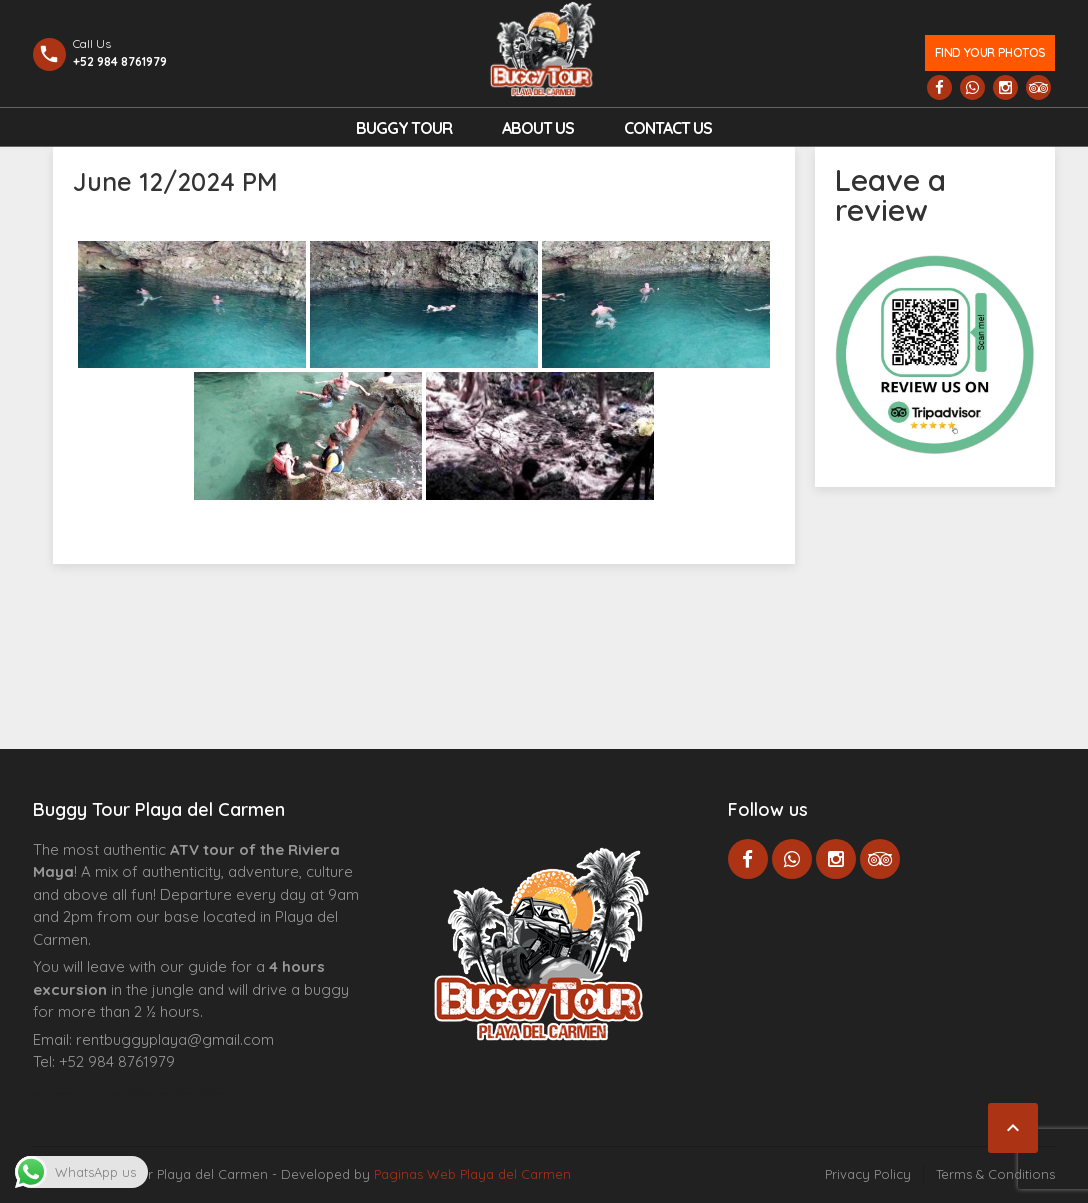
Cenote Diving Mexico (201, 1093)
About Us (538, 128)
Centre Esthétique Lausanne (145, 1093)
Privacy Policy (868, 1174)
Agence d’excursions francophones (73, 1093)
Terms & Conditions (995, 1174)
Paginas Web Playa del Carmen (472, 1174)
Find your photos (990, 52)
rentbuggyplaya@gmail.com (175, 1039)
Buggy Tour (404, 128)
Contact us (668, 128)
